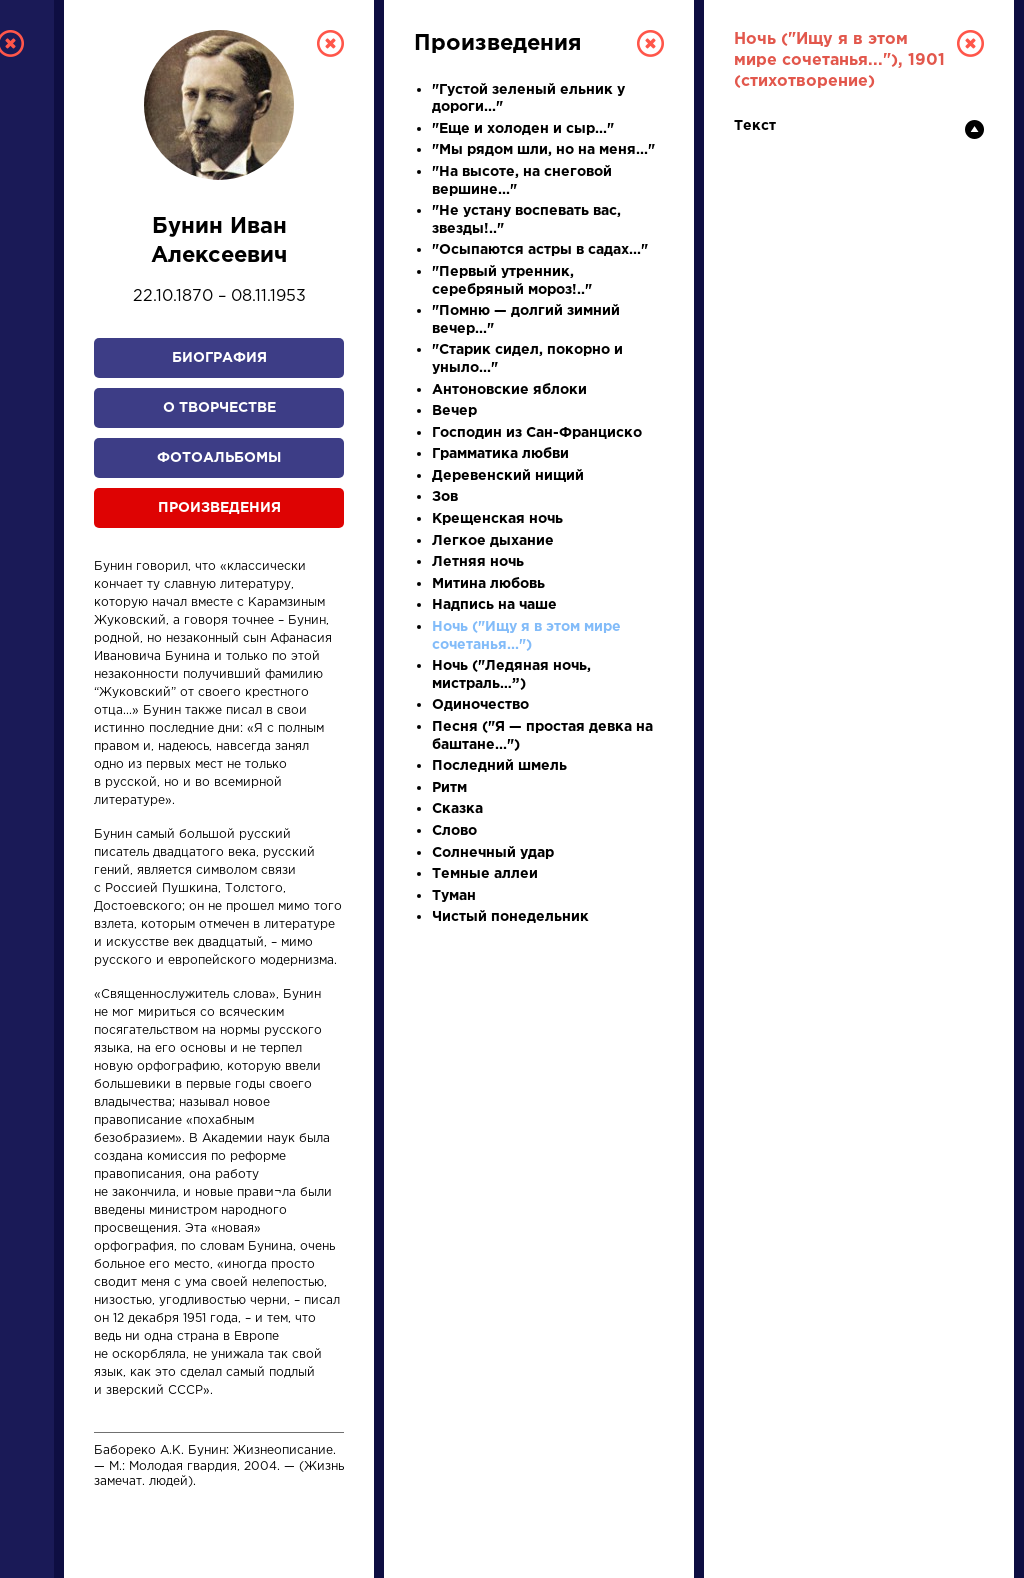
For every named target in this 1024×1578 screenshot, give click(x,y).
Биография (219, 358)
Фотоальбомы (219, 458)
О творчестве (219, 408)
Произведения (219, 508)
